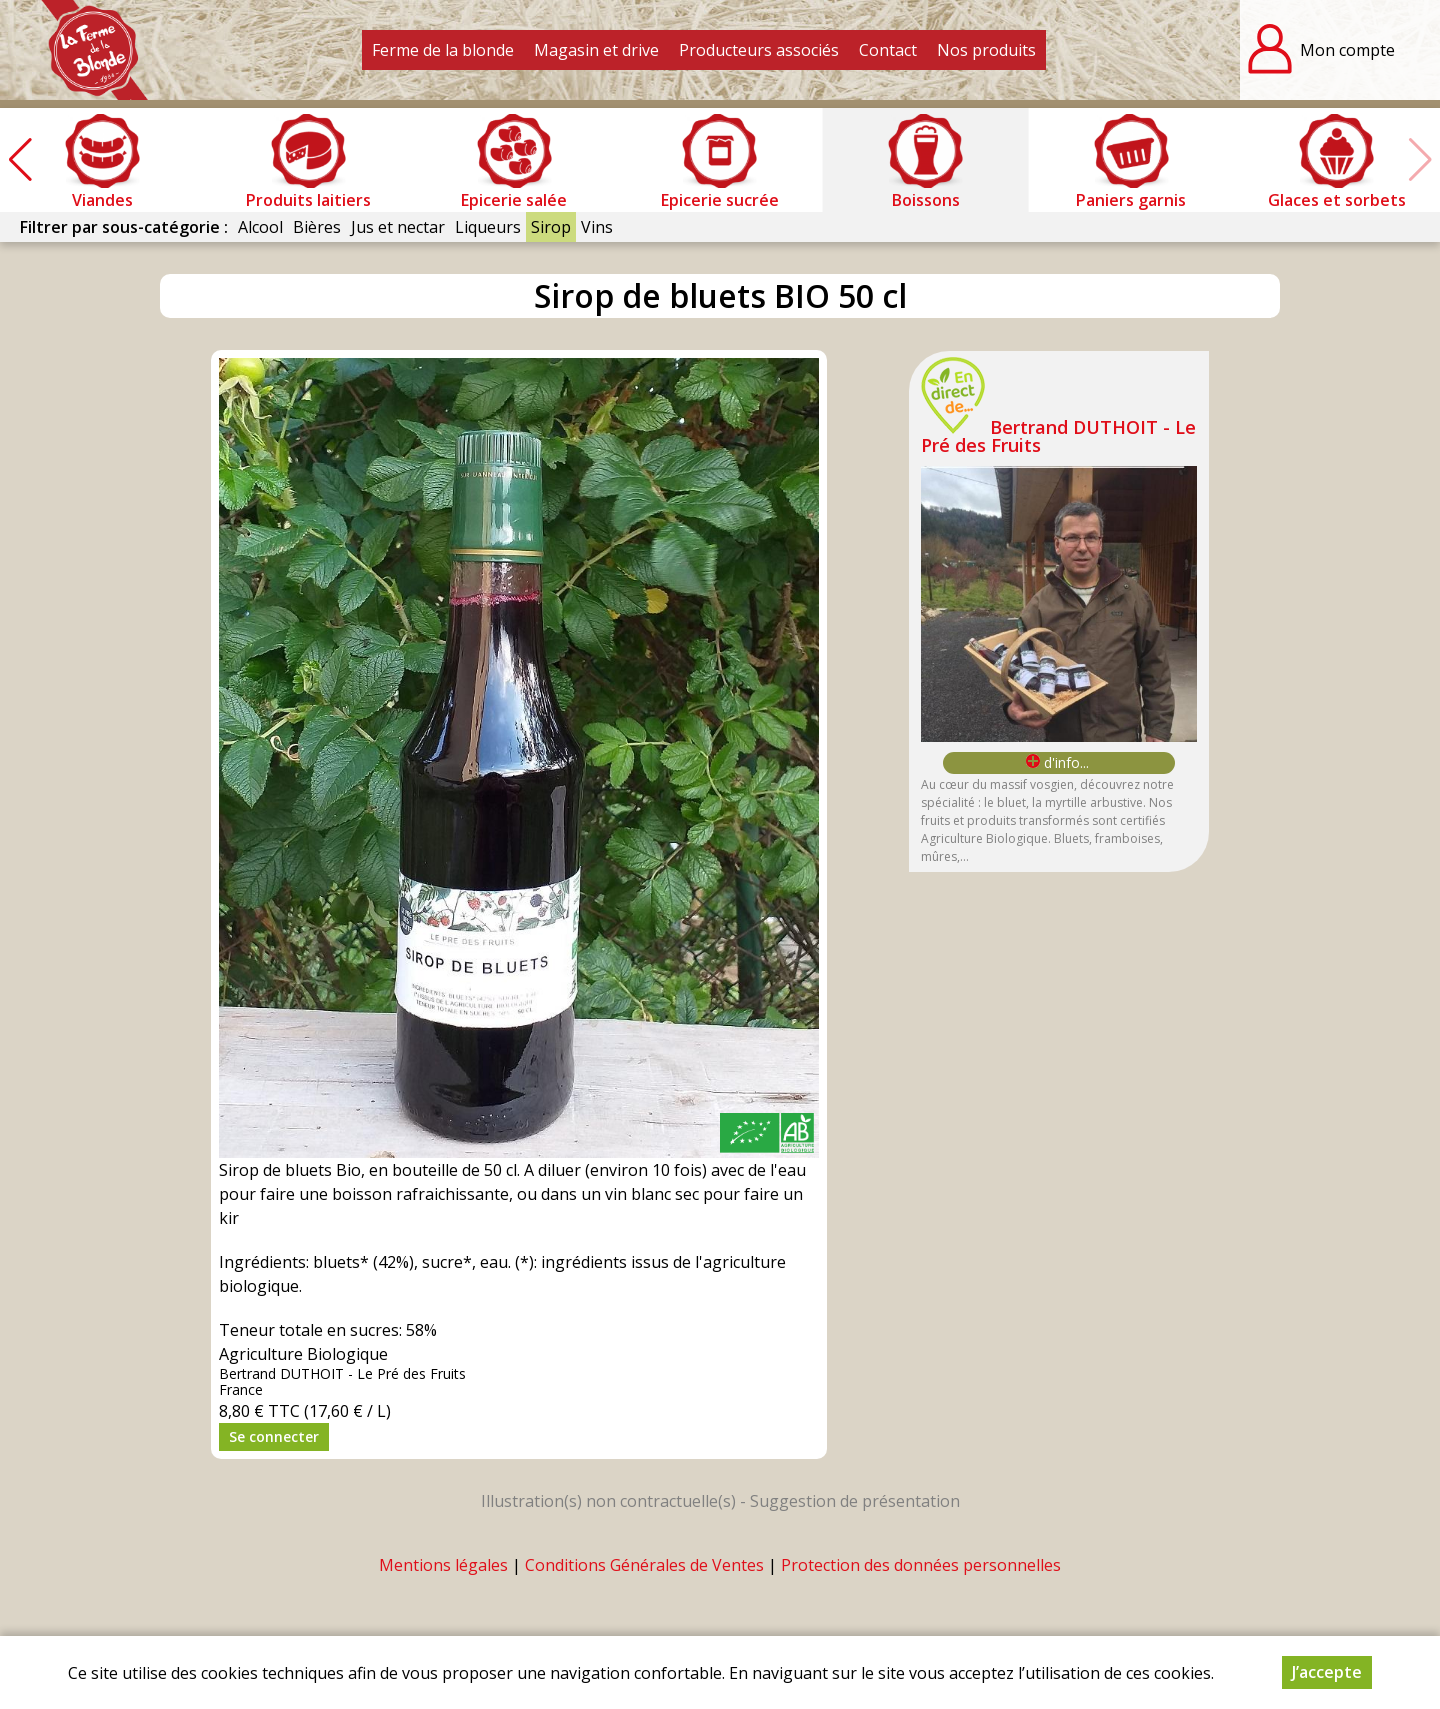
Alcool (260, 227)
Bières (317, 227)
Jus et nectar (398, 227)
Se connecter (274, 1436)
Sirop (551, 227)
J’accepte (1327, 1672)
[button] (20, 160)
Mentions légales (443, 1565)
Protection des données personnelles (921, 1565)
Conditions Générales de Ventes (644, 1565)
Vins (597, 227)
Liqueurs (488, 227)
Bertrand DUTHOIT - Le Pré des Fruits (1058, 436)
